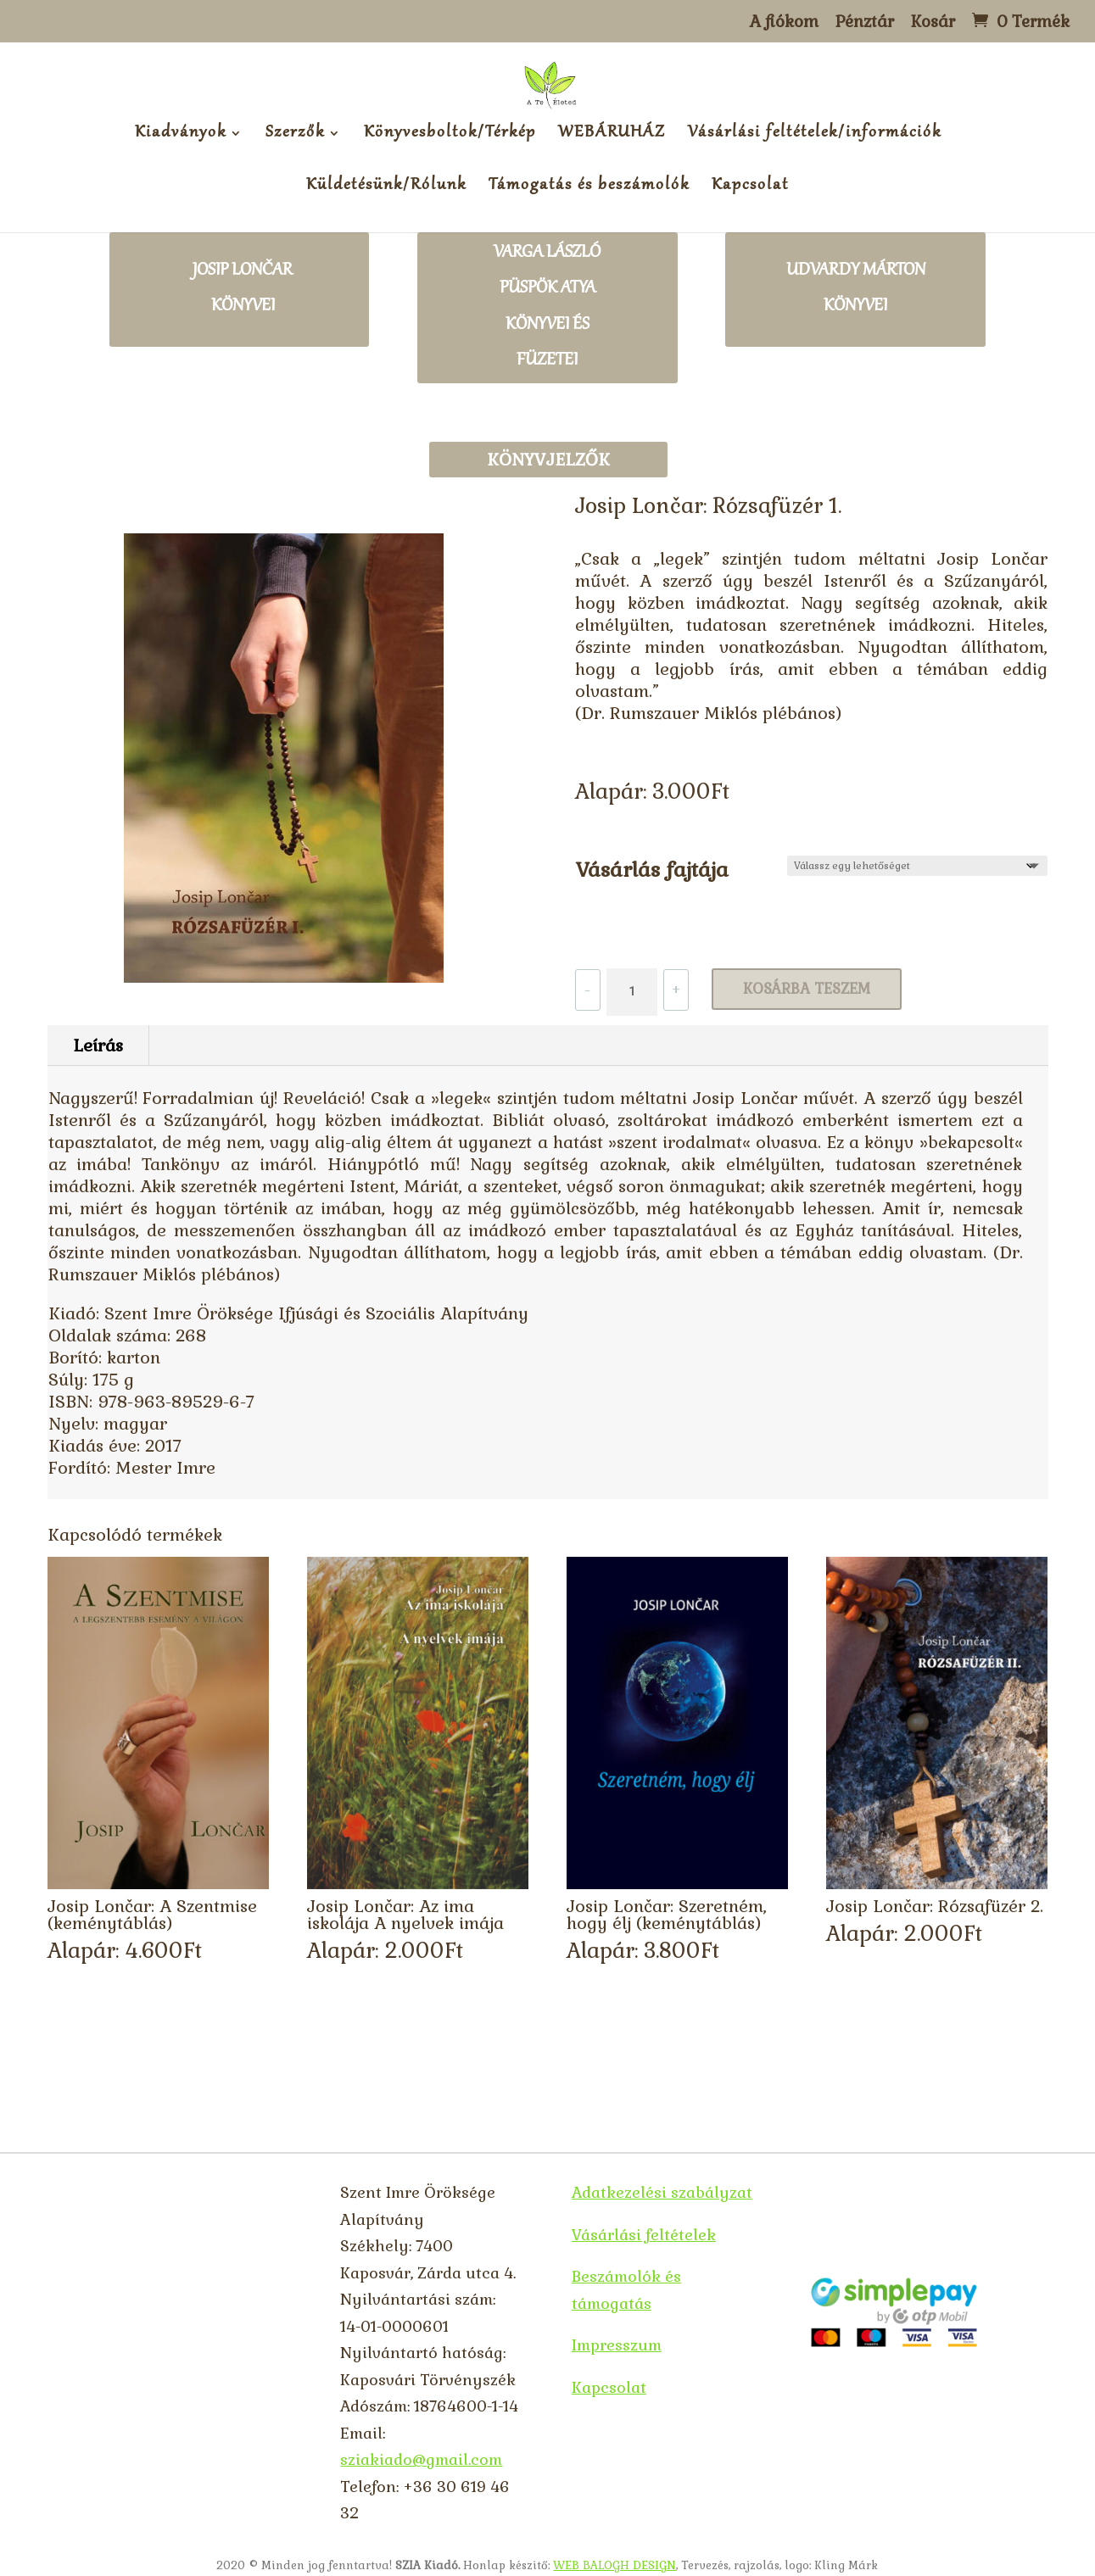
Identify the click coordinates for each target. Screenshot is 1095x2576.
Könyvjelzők (548, 460)
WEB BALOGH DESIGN (614, 2565)
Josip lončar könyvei (243, 289)
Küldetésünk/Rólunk (386, 188)
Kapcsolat (750, 188)
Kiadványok (180, 135)
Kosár (933, 23)
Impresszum (617, 2345)
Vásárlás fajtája (652, 869)
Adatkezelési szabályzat (662, 2192)
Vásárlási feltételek (644, 2234)
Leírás (98, 1045)
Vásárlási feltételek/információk (814, 135)
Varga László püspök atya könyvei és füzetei (547, 307)
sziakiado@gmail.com (421, 2459)
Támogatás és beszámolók (589, 188)
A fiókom (784, 23)
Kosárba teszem (806, 988)
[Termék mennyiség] (631, 992)
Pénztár (864, 23)
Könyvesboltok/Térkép (450, 135)
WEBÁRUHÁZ (612, 135)
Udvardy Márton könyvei (855, 289)
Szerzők (295, 135)
